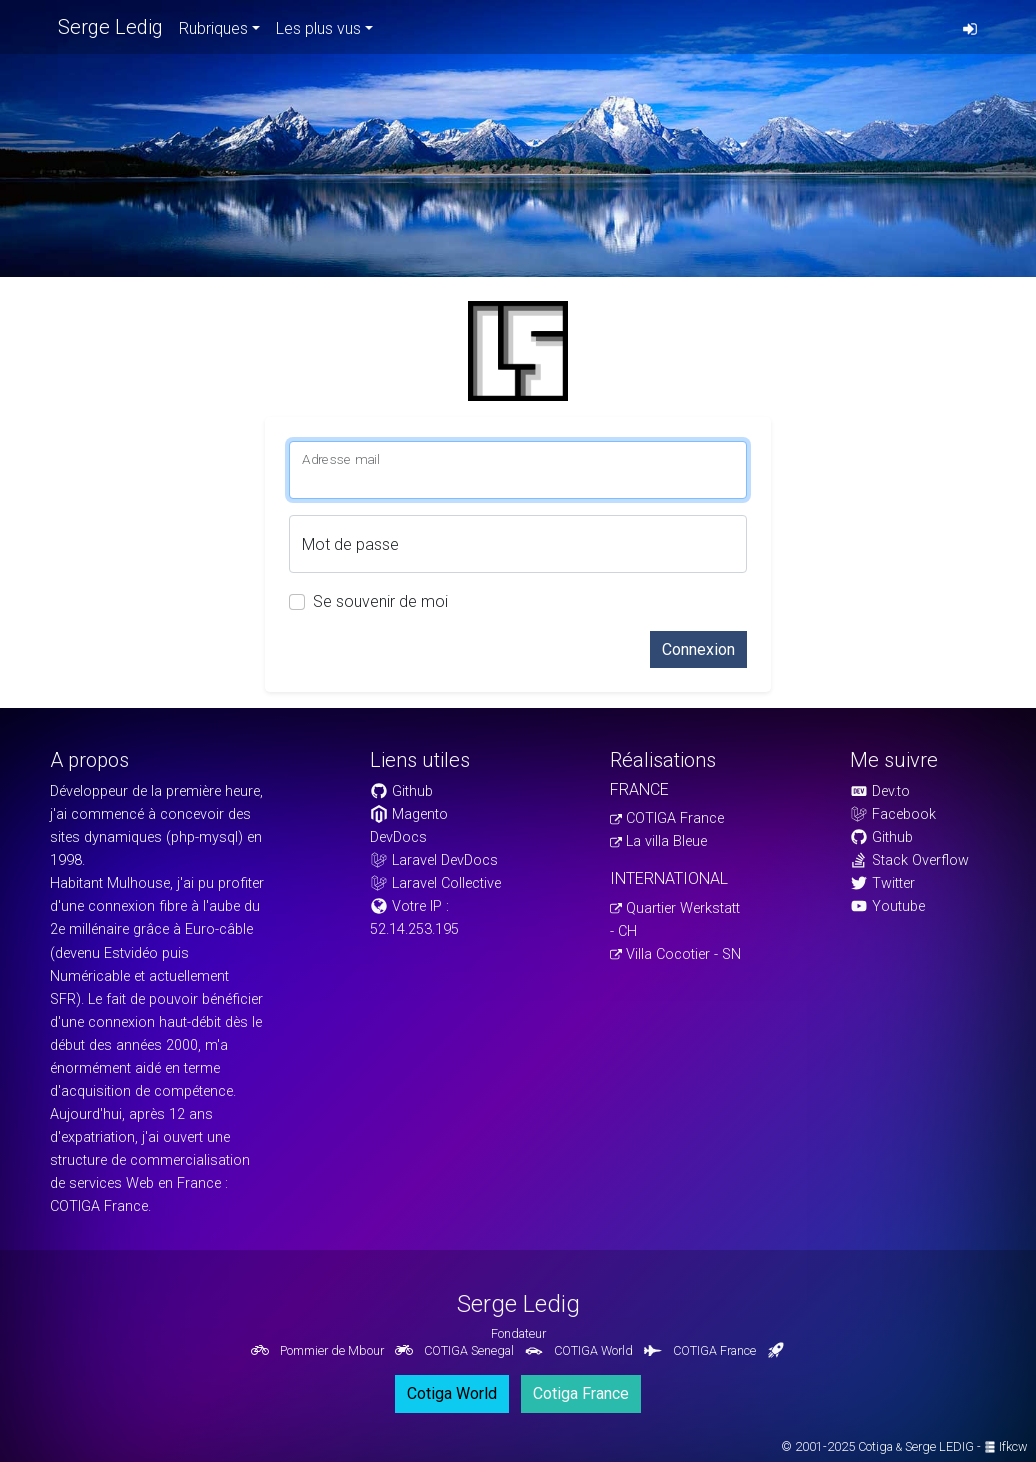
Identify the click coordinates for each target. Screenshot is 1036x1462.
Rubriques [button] (213, 28)
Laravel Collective (435, 883)
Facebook (893, 814)
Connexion (698, 649)
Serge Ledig (110, 27)
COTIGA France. (100, 1206)
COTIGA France (667, 818)
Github (401, 791)
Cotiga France (581, 1393)
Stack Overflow (909, 860)
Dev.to (880, 791)
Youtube (887, 906)
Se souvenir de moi (380, 601)
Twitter (882, 883)
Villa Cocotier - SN (675, 954)
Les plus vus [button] (318, 28)
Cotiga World (452, 1393)
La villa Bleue (658, 841)
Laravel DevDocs (434, 860)
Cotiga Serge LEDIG (916, 1446)
